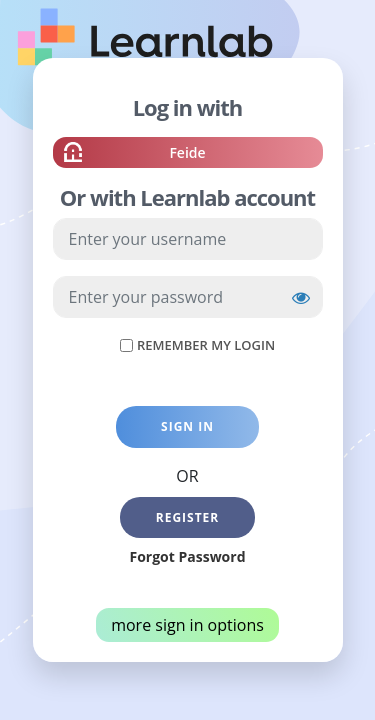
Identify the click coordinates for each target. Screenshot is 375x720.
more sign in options (187, 625)
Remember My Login (206, 345)
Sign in (187, 426)
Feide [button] (187, 155)
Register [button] (188, 517)
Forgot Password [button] (187, 556)
